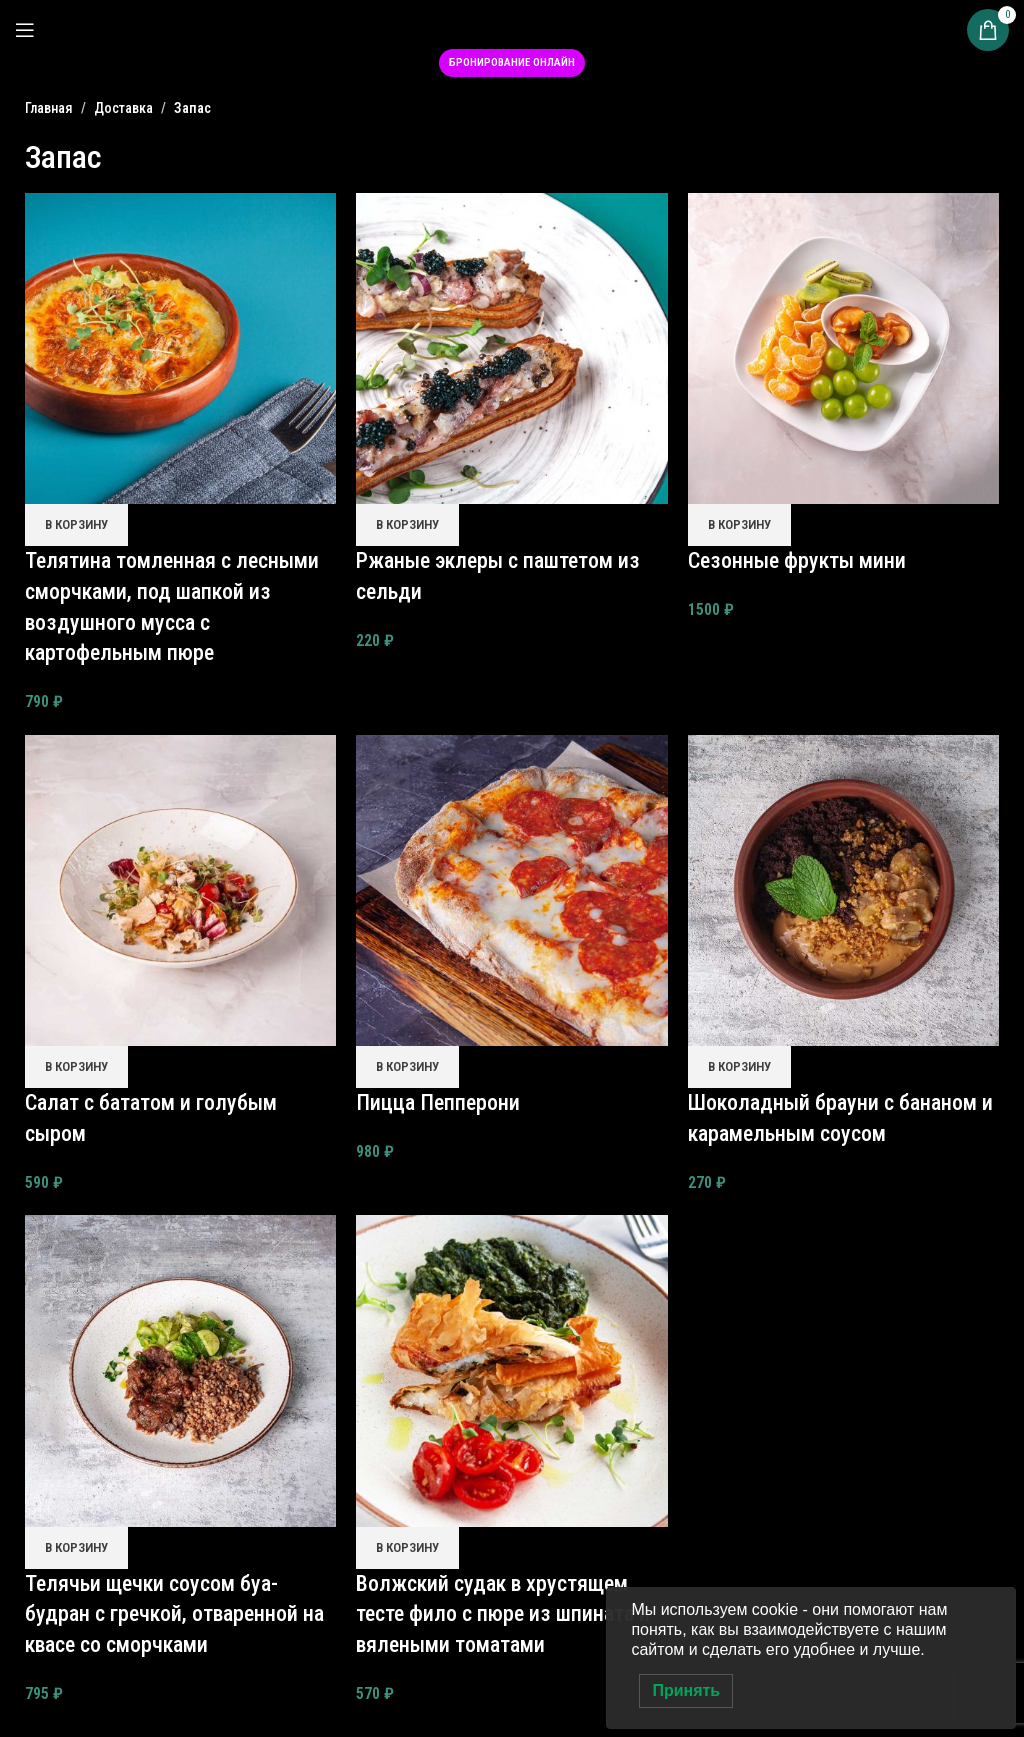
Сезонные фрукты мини (797, 560)
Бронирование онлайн (512, 62)
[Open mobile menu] (25, 30)
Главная (49, 108)
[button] (76, 525)
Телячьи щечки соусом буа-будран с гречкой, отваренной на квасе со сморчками (174, 1614)
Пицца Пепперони (438, 1102)
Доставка (123, 108)
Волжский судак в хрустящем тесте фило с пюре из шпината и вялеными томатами (503, 1614)
